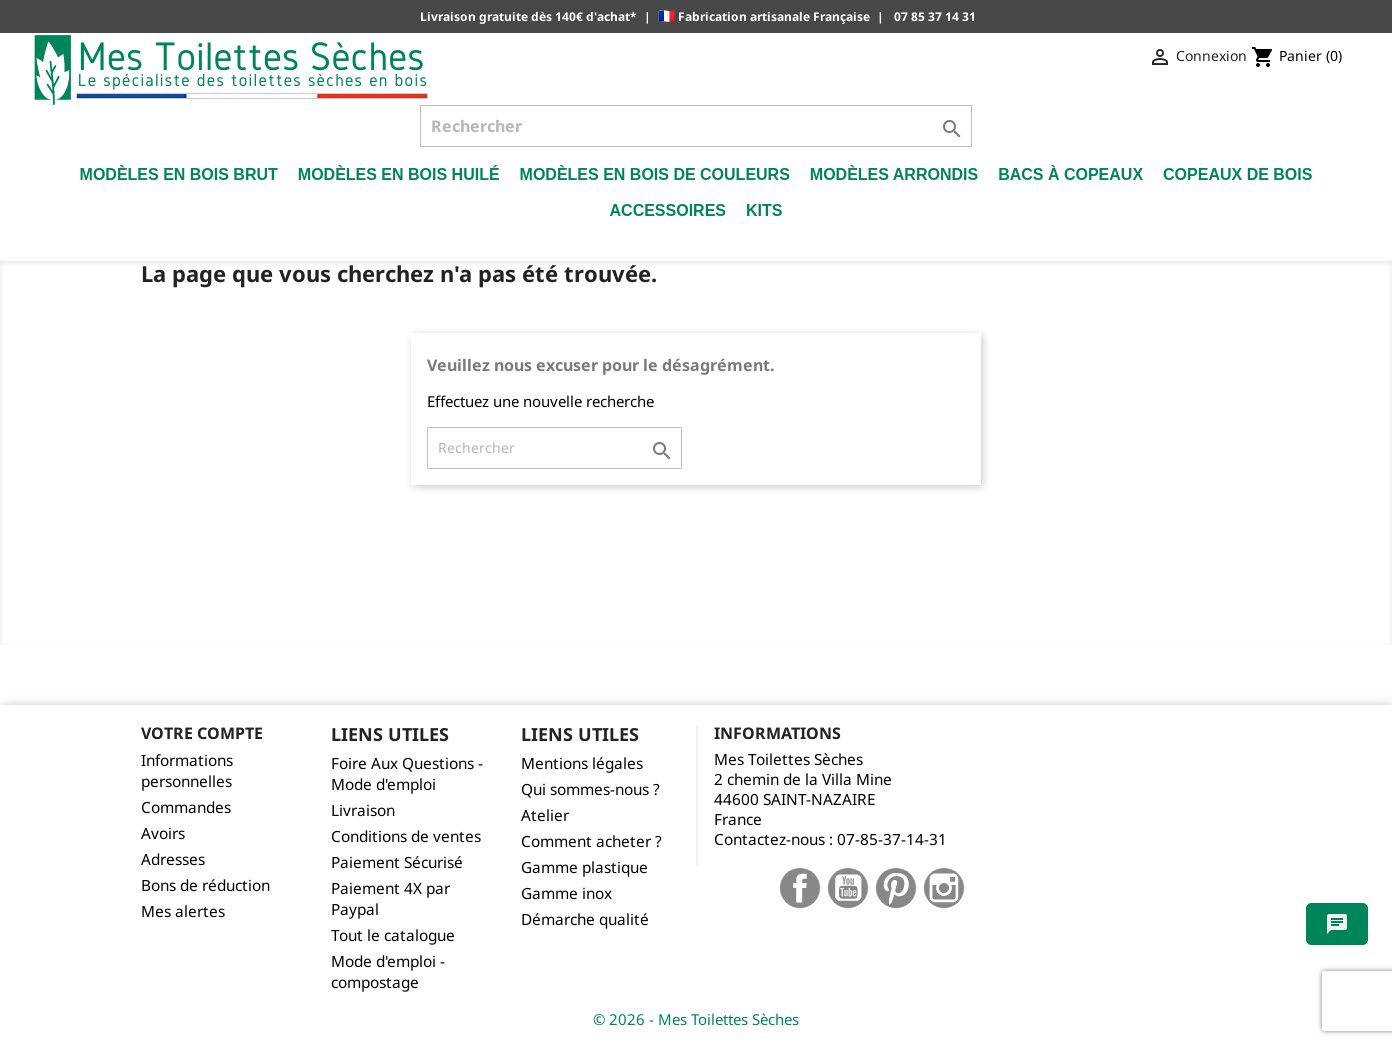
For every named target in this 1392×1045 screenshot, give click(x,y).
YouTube (848, 888)
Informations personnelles (187, 771)
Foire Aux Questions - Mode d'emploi (407, 774)
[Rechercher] (696, 126)
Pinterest (896, 888)
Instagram (944, 888)
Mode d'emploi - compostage (388, 972)
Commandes (186, 807)
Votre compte (202, 733)
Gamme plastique (584, 867)
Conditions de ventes (406, 836)
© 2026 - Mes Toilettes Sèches (696, 1019)
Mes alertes (183, 911)
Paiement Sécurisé (397, 862)
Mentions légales (582, 763)
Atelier (545, 815)
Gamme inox (566, 893)
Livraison (363, 810)
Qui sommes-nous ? (590, 789)
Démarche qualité (585, 919)
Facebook (800, 888)
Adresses (173, 859)
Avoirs (163, 833)
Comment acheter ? (591, 841)
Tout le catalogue (393, 935)
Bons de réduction (205, 885)
